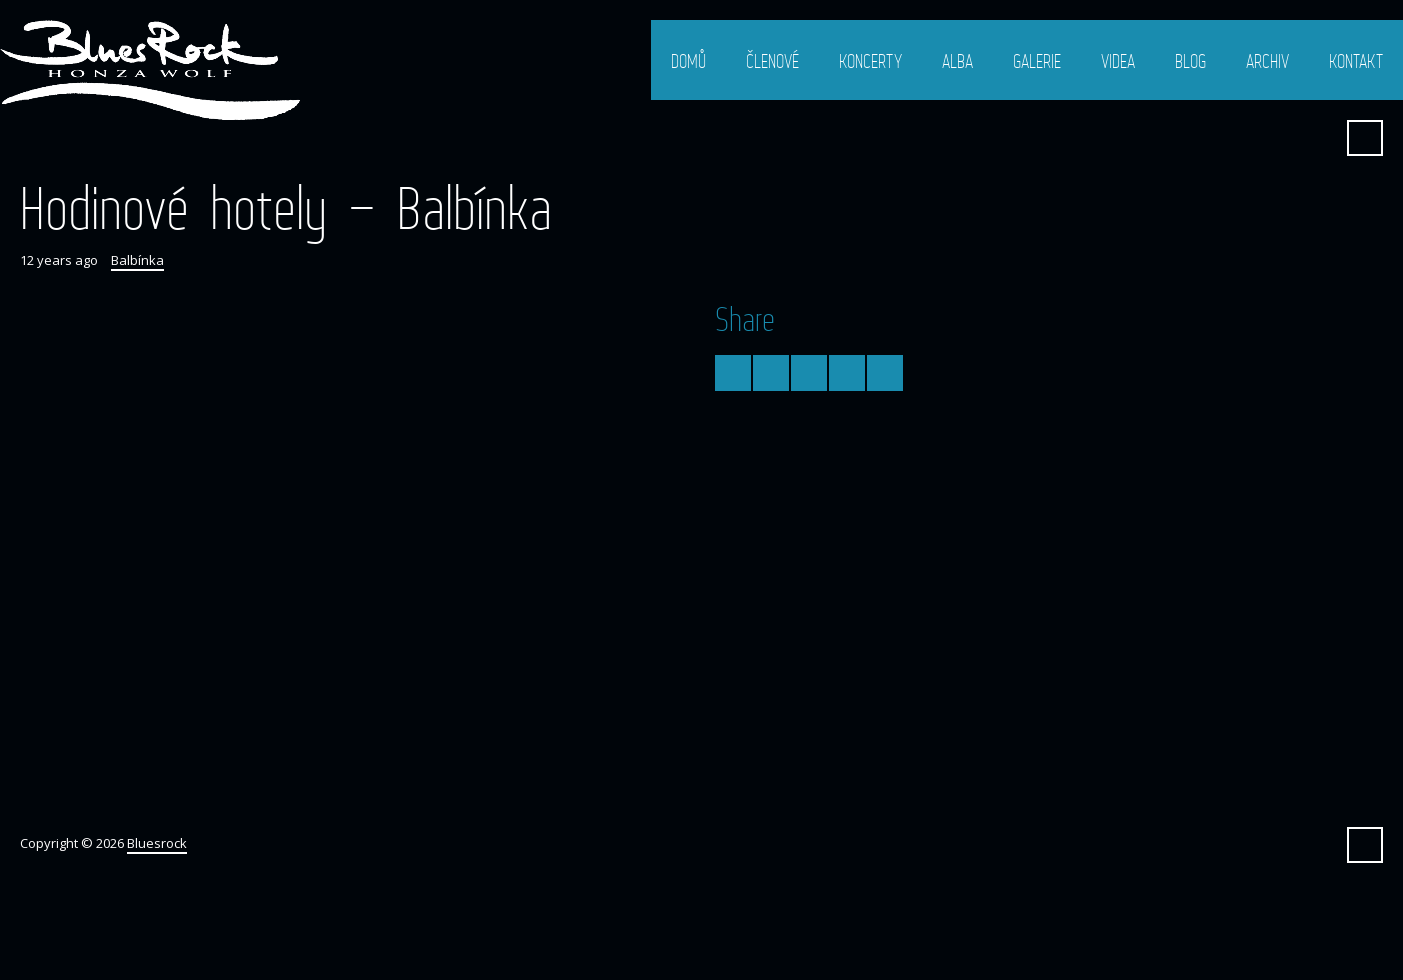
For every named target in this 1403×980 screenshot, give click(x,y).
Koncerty (870, 61)
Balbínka (137, 260)
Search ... (1365, 138)
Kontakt (1356, 61)
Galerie (1037, 61)
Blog (1190, 61)
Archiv (1267, 61)
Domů (688, 61)
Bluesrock (157, 843)
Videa (1118, 61)
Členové (772, 61)
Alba (957, 61)
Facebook (1316, 138)
